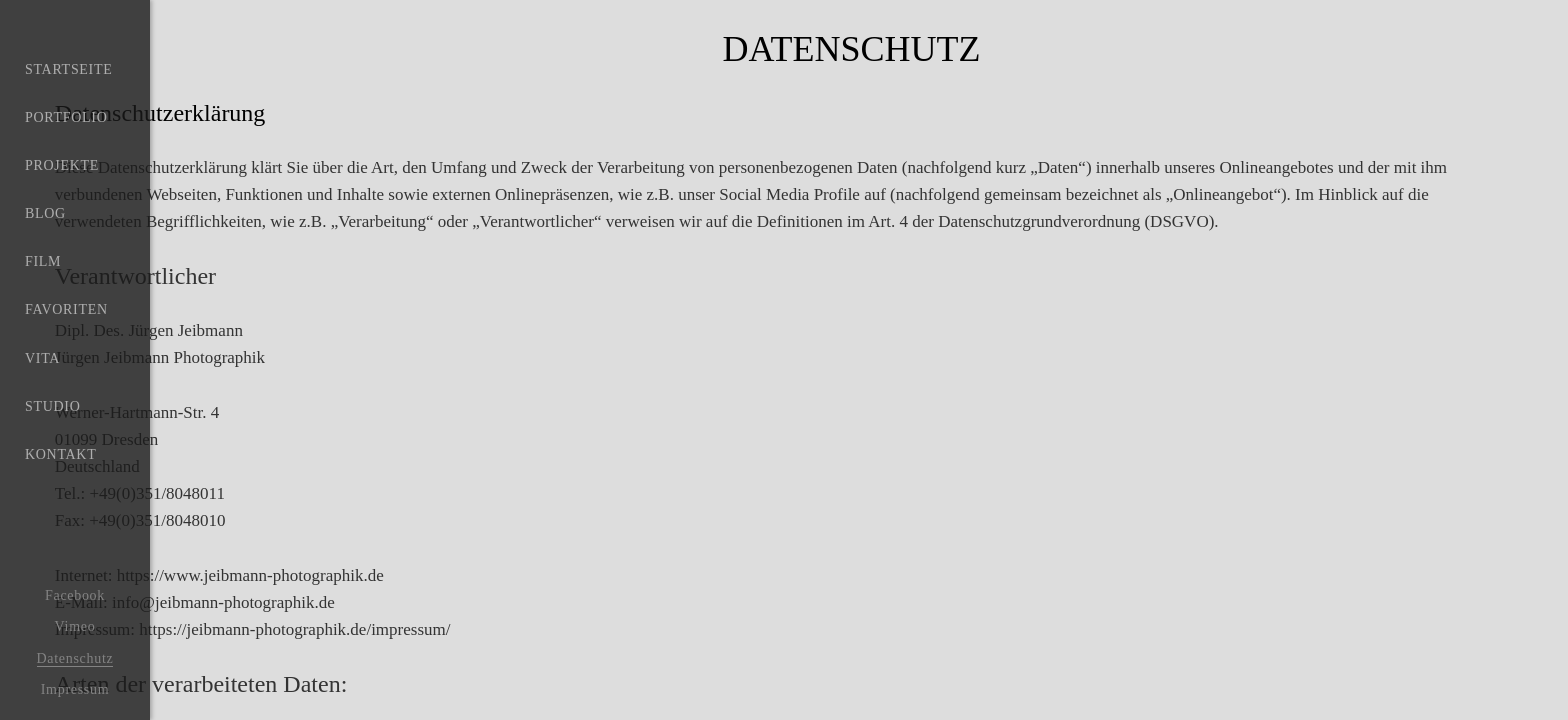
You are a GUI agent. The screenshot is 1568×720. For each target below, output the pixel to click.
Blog (45, 245)
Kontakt (60, 531)
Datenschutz (75, 658)
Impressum (75, 689)
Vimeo (75, 626)
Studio (53, 473)
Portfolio (66, 130)
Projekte (62, 187)
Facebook (75, 595)
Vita (42, 416)
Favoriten (66, 359)
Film (43, 302)
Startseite (68, 73)
